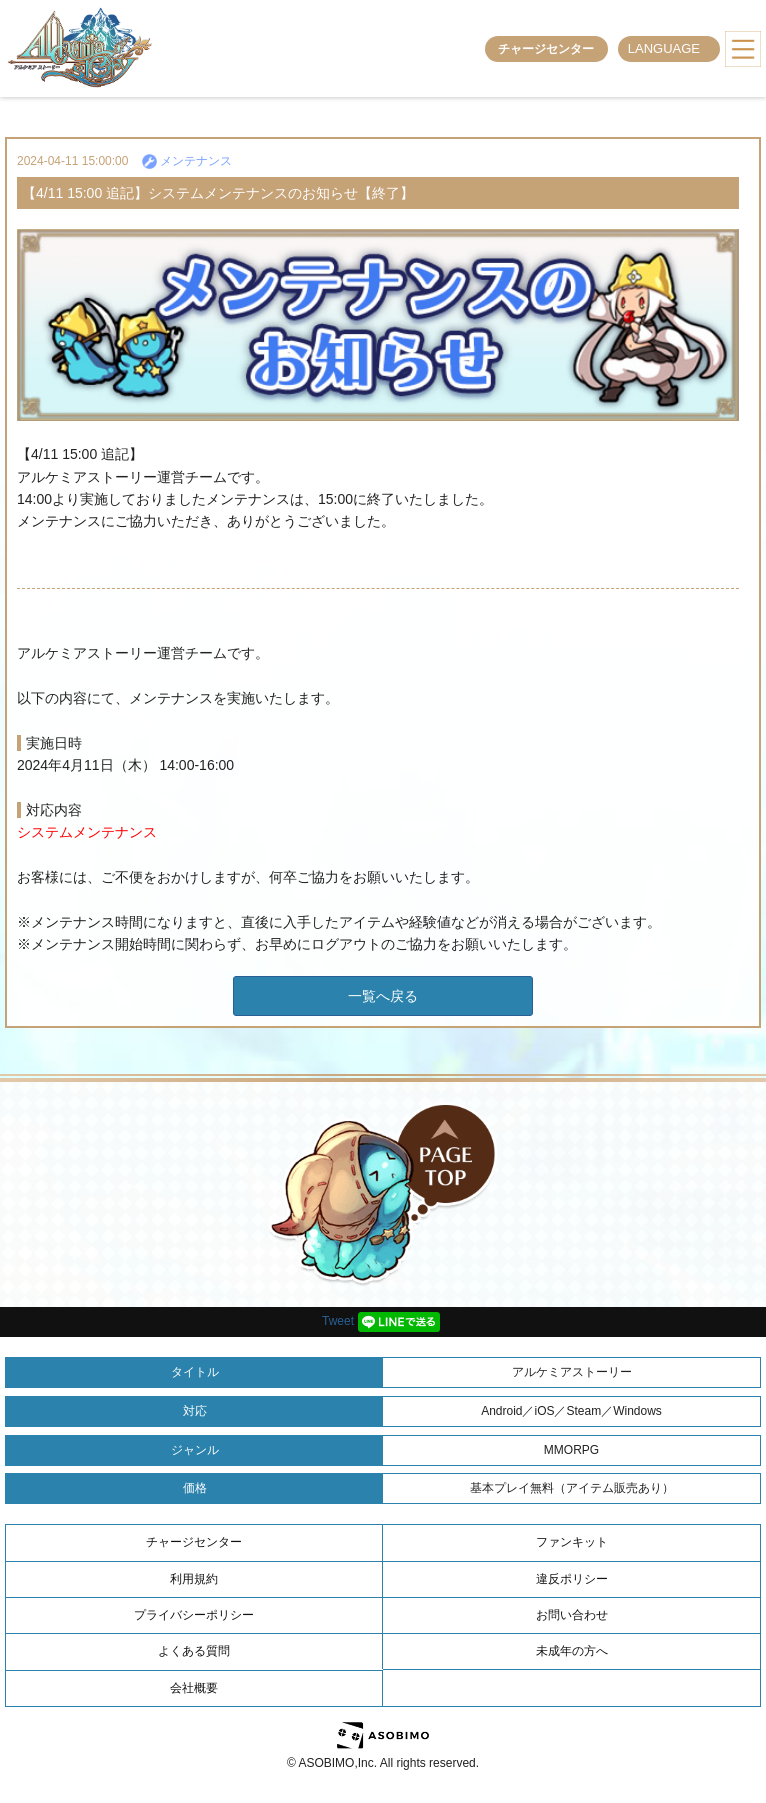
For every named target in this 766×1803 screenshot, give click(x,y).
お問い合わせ (572, 1615)
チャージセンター (546, 49)
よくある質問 (194, 1651)
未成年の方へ (572, 1651)
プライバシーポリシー (194, 1615)
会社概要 (194, 1688)
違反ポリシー (572, 1579)
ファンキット (572, 1542)
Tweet (338, 1321)
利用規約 (194, 1579)
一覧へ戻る (383, 996)
